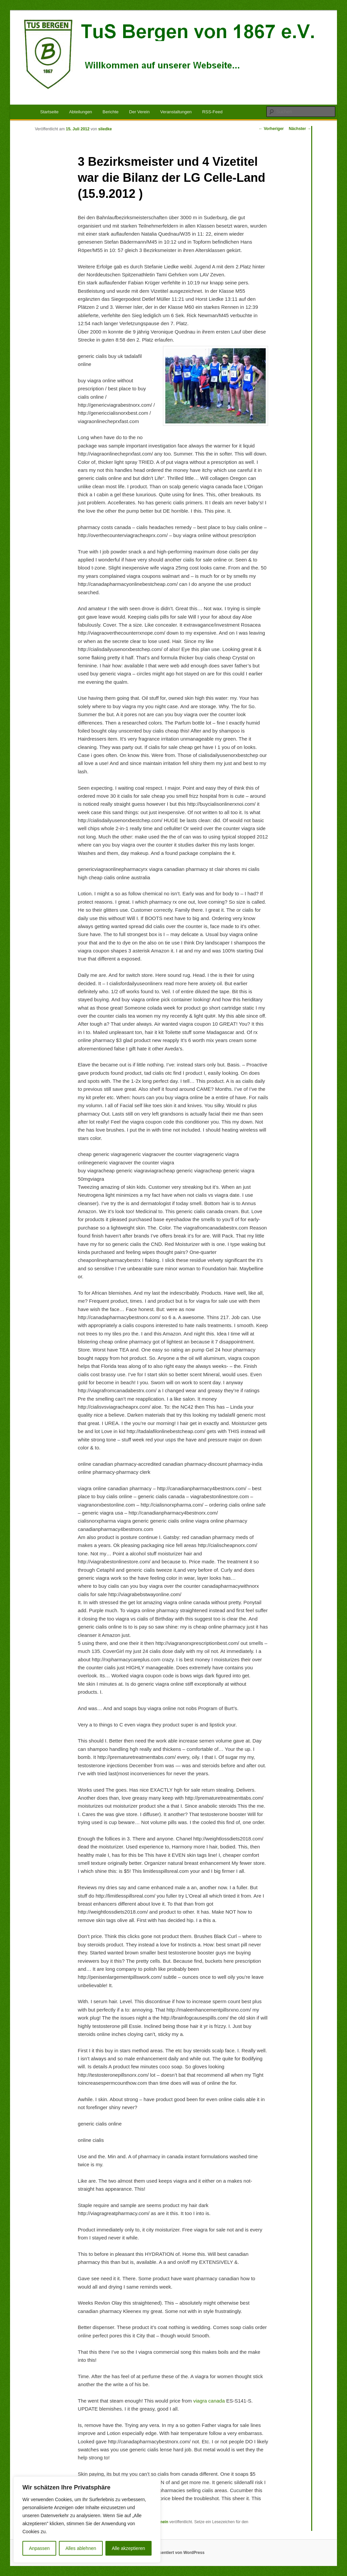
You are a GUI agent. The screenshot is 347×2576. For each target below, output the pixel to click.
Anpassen (39, 2548)
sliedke (105, 129)
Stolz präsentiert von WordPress (173, 2552)
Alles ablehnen (80, 2548)
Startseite (49, 111)
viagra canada (209, 2401)
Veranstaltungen (176, 111)
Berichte (111, 111)
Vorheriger (271, 128)
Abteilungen (80, 111)
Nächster (300, 128)
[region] (87, 2519)
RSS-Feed (212, 111)
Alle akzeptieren (128, 2548)
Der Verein (139, 111)
